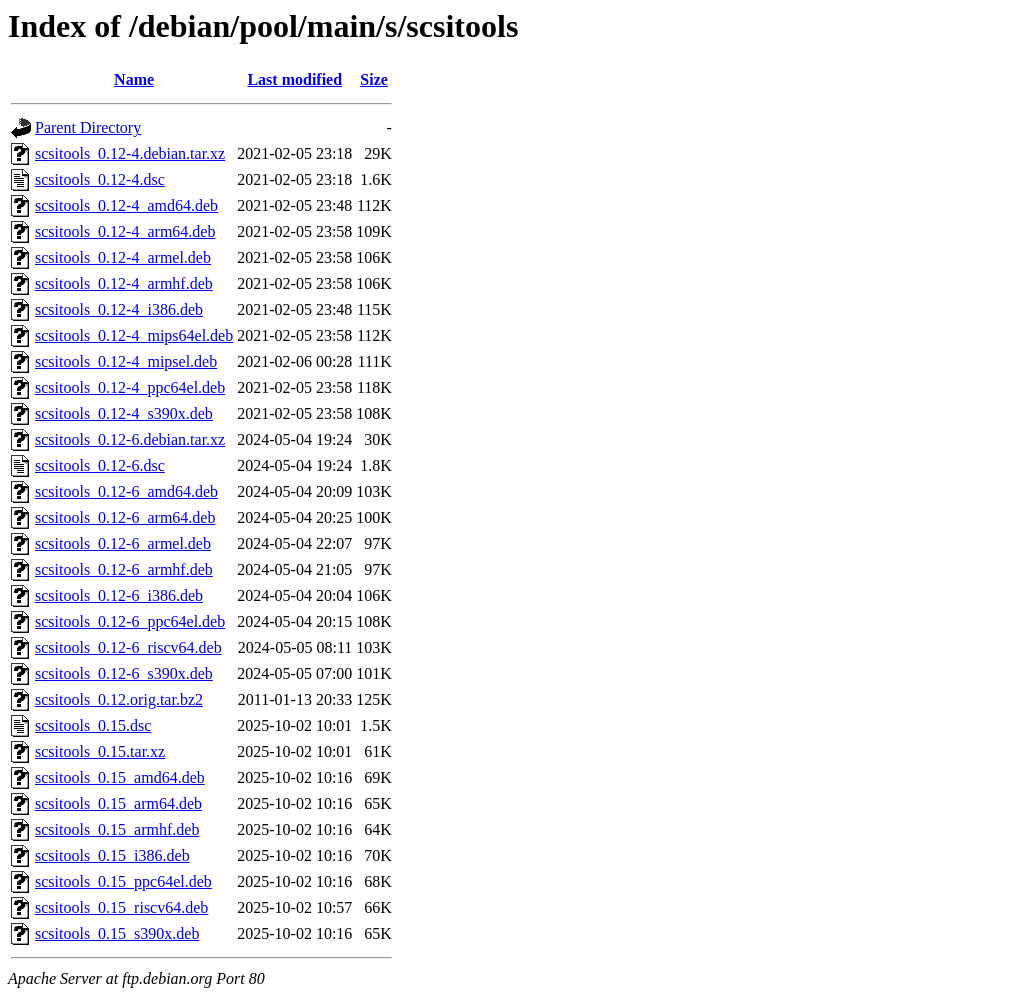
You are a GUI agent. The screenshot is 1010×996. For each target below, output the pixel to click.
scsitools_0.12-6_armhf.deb (124, 569)
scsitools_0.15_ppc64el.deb (123, 881)
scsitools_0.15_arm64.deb (118, 803)
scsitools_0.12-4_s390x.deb (124, 413)
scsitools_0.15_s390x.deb (117, 933)
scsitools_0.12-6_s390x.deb (124, 673)
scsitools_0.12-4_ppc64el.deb (130, 387)
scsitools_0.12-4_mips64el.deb (134, 335)
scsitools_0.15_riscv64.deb (121, 907)
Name (134, 79)
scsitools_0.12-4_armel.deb (123, 257)
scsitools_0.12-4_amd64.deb (126, 205)
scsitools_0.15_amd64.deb (120, 777)
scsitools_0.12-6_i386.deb (119, 595)
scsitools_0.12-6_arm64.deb (125, 517)
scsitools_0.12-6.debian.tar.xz (130, 439)
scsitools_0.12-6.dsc (100, 465)
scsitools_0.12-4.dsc (100, 179)
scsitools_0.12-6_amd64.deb (126, 491)
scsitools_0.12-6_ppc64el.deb (130, 621)
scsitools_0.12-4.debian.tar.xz (130, 153)
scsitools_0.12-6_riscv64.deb (128, 647)
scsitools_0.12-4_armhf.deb (124, 283)
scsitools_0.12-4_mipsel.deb (126, 361)
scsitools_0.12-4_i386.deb (119, 309)
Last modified (294, 79)
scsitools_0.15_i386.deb (112, 855)
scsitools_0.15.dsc (93, 725)
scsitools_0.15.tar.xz (100, 751)
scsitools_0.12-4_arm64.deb (125, 231)
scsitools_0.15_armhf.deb (117, 829)
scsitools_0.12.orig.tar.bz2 (119, 699)
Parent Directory (88, 127)
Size (374, 79)
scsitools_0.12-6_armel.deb (123, 543)
